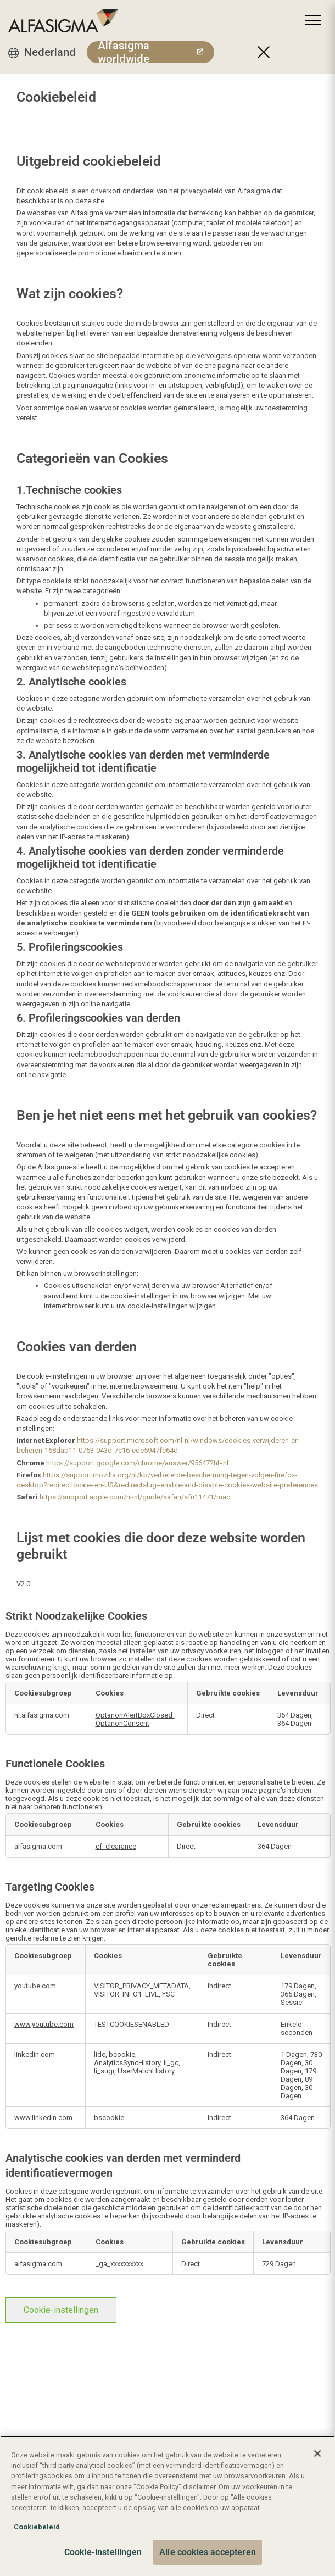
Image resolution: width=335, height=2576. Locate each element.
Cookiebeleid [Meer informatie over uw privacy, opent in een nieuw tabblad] (37, 2527)
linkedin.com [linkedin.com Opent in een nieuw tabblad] (34, 2054)
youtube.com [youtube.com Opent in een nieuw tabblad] (35, 1986)
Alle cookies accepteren (207, 2552)
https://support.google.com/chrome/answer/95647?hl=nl (137, 1463)
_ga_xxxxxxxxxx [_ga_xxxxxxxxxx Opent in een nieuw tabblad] (119, 2264)
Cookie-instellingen (61, 2310)
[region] (167, 2506)
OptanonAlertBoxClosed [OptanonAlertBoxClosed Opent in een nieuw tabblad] (135, 1715)
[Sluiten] (317, 2453)
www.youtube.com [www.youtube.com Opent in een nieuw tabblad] (44, 2024)
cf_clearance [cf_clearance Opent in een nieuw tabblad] (116, 1846)
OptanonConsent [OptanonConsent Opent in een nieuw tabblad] (122, 1723)
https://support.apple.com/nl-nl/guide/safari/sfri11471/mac (135, 1497)
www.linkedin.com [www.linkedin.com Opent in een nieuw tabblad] (43, 2118)
